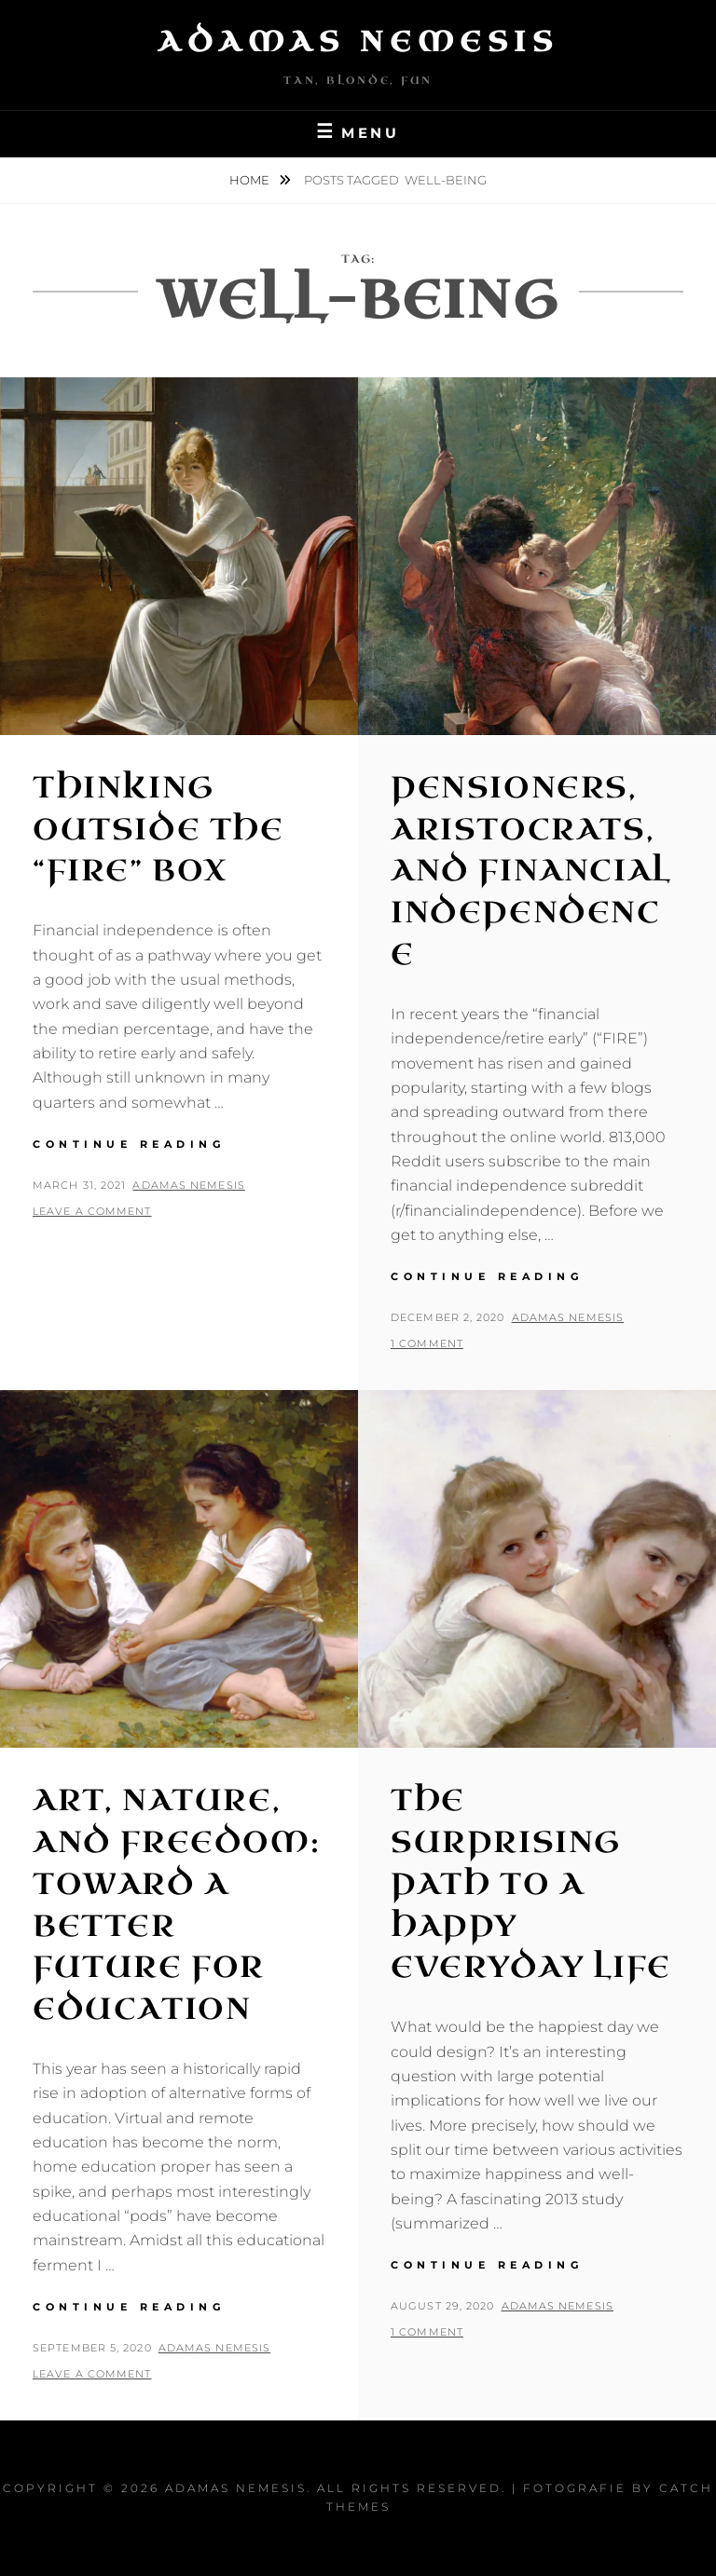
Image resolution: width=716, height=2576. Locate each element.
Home (250, 179)
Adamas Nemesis (358, 42)
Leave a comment (92, 1211)
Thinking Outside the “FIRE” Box (158, 830)
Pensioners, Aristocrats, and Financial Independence (531, 871)
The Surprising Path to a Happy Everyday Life (531, 1883)
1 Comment (427, 1343)
